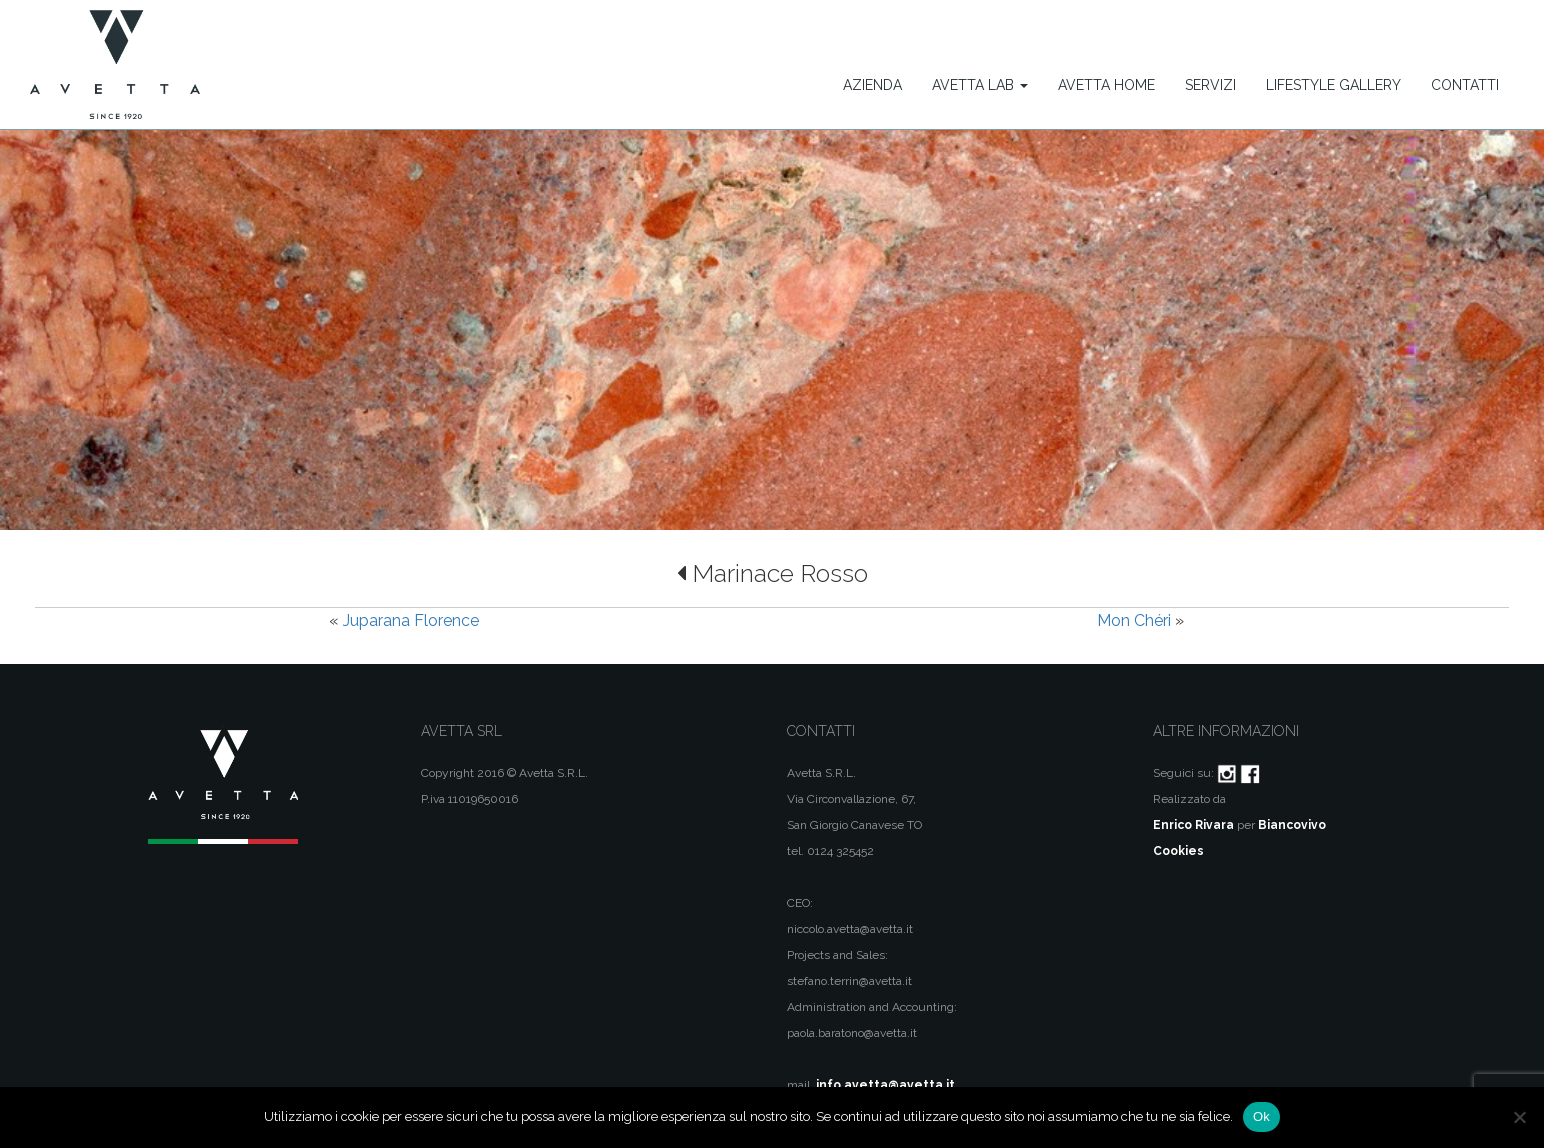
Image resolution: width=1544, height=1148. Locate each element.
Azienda (872, 85)
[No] (1519, 1117)
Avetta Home (1106, 85)
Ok (1261, 1116)
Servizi (1210, 85)
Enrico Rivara (1193, 825)
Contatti (1465, 85)
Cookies (1178, 851)
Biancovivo (1292, 825)
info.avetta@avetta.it (885, 1085)
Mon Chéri (1134, 620)
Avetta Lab (980, 85)
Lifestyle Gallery (1333, 85)
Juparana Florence (411, 620)
